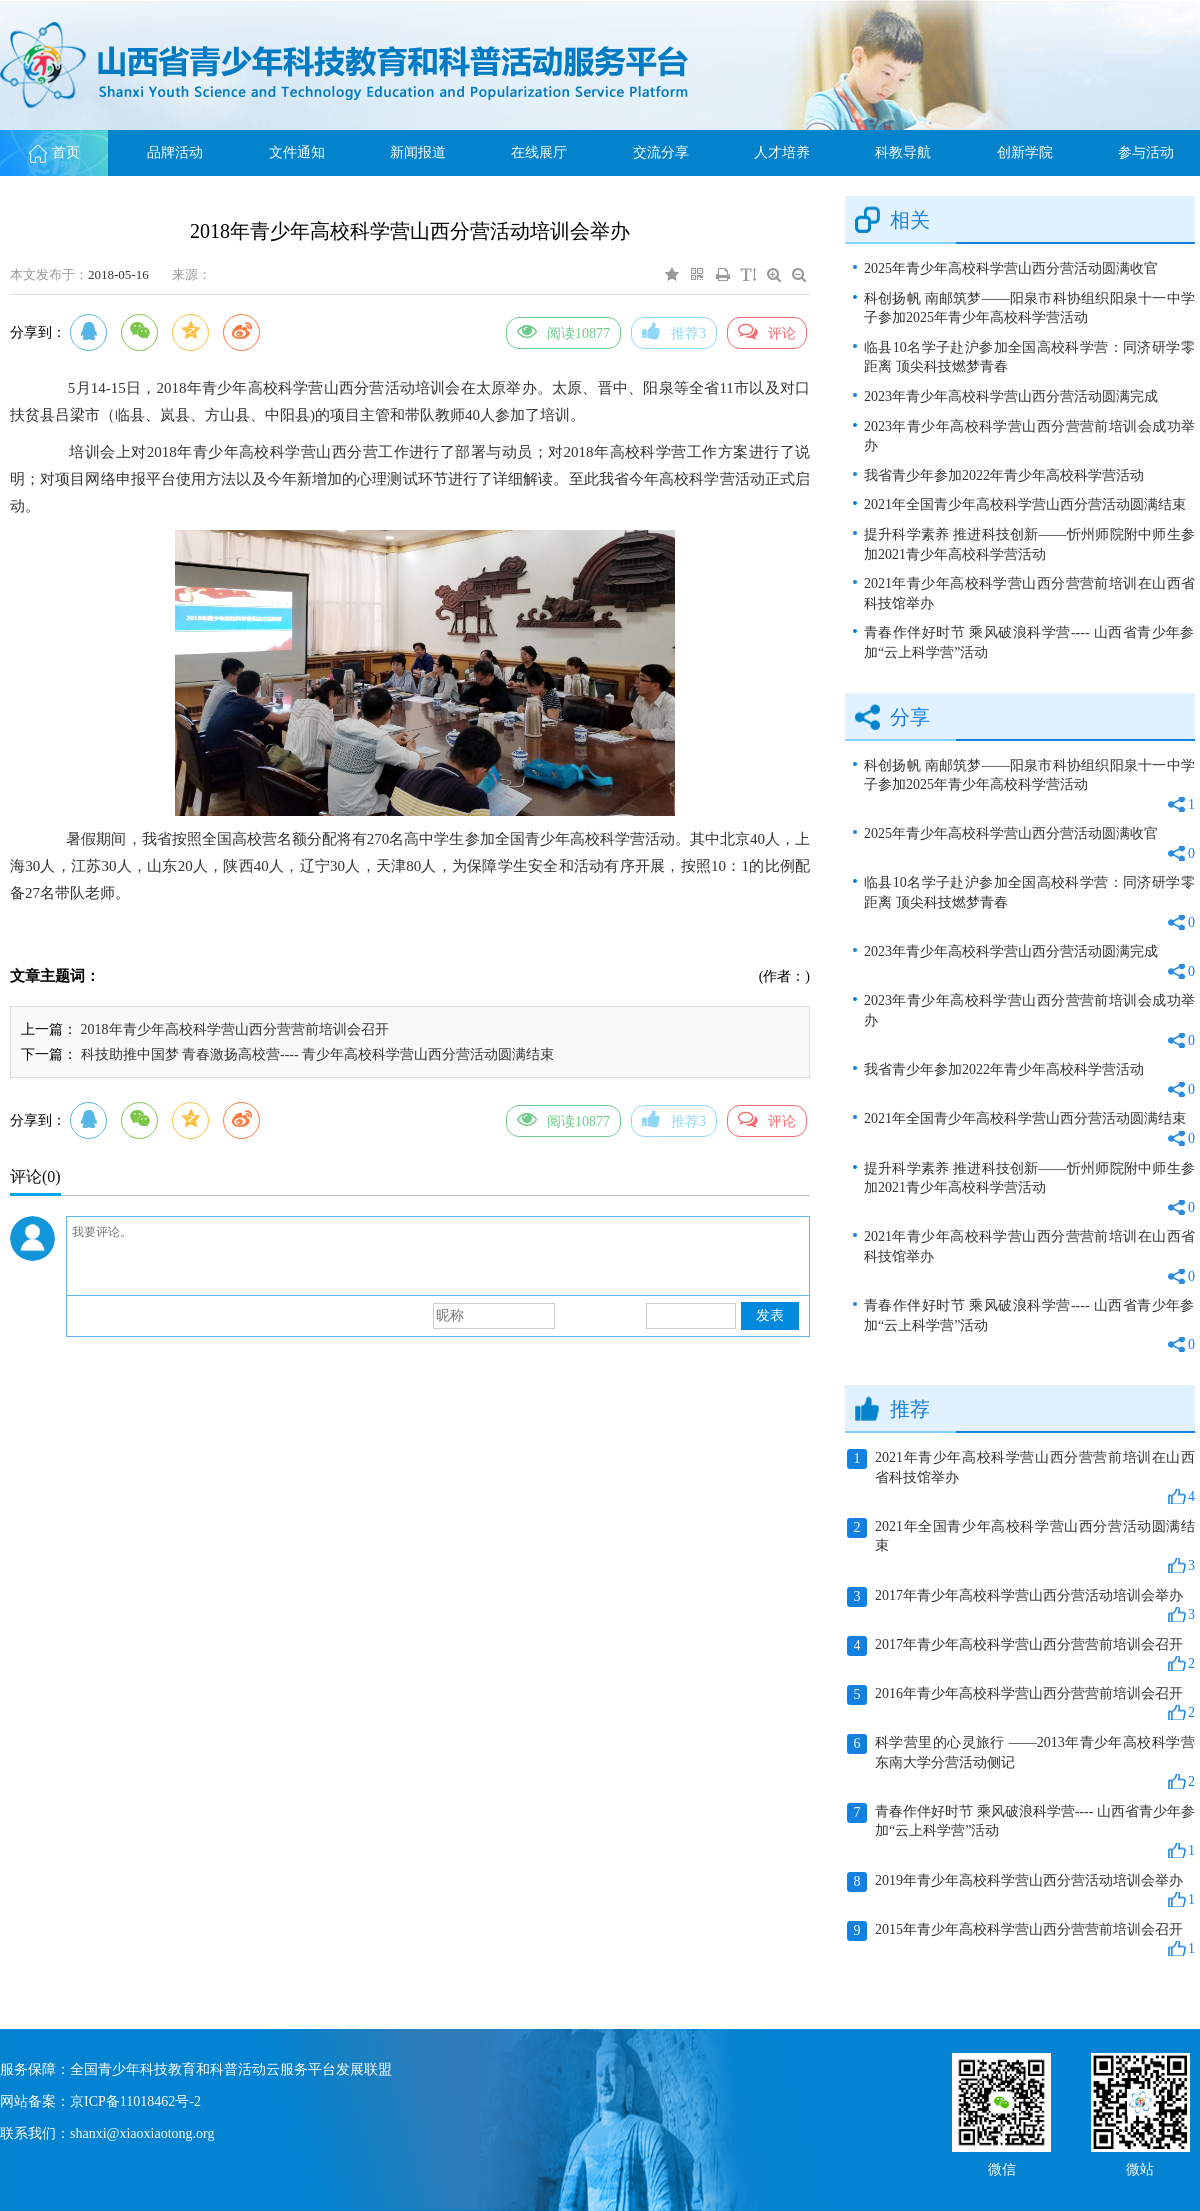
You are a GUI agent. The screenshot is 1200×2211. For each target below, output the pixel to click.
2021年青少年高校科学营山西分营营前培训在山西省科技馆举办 (1029, 593)
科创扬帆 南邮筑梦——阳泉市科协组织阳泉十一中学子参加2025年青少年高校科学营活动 (1029, 308)
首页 (54, 152)
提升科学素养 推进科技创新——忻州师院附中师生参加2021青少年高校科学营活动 (1029, 544)
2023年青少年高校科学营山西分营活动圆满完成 (1011, 396)
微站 (1140, 2167)
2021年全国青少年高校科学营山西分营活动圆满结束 (1025, 504)
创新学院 (1025, 152)
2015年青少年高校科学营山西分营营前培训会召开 (1021, 1940)
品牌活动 (175, 152)
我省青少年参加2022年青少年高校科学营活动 (1004, 475)
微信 (1002, 2167)
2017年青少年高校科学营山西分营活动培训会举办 (1021, 1606)
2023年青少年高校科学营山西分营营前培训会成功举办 (1029, 436)
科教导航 (903, 152)
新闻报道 (418, 152)
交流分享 (661, 152)
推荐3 (674, 331)
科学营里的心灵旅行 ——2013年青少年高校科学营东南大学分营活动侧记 (1021, 1763)
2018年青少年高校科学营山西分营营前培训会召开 (235, 1029)
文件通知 (297, 152)
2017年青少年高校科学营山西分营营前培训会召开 (1021, 1655)
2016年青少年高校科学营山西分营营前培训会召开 (1021, 1704)
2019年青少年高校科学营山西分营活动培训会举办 (1021, 1891)
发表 (770, 1315)
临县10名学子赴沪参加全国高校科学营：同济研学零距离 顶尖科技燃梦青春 (1029, 357)
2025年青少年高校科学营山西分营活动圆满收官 (1011, 268)
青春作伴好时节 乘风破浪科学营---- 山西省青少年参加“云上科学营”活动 (1029, 642)
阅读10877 (563, 331)
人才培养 (782, 152)
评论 (767, 331)
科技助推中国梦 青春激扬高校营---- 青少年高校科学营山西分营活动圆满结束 (318, 1054)
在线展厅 (539, 152)
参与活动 (1146, 152)
